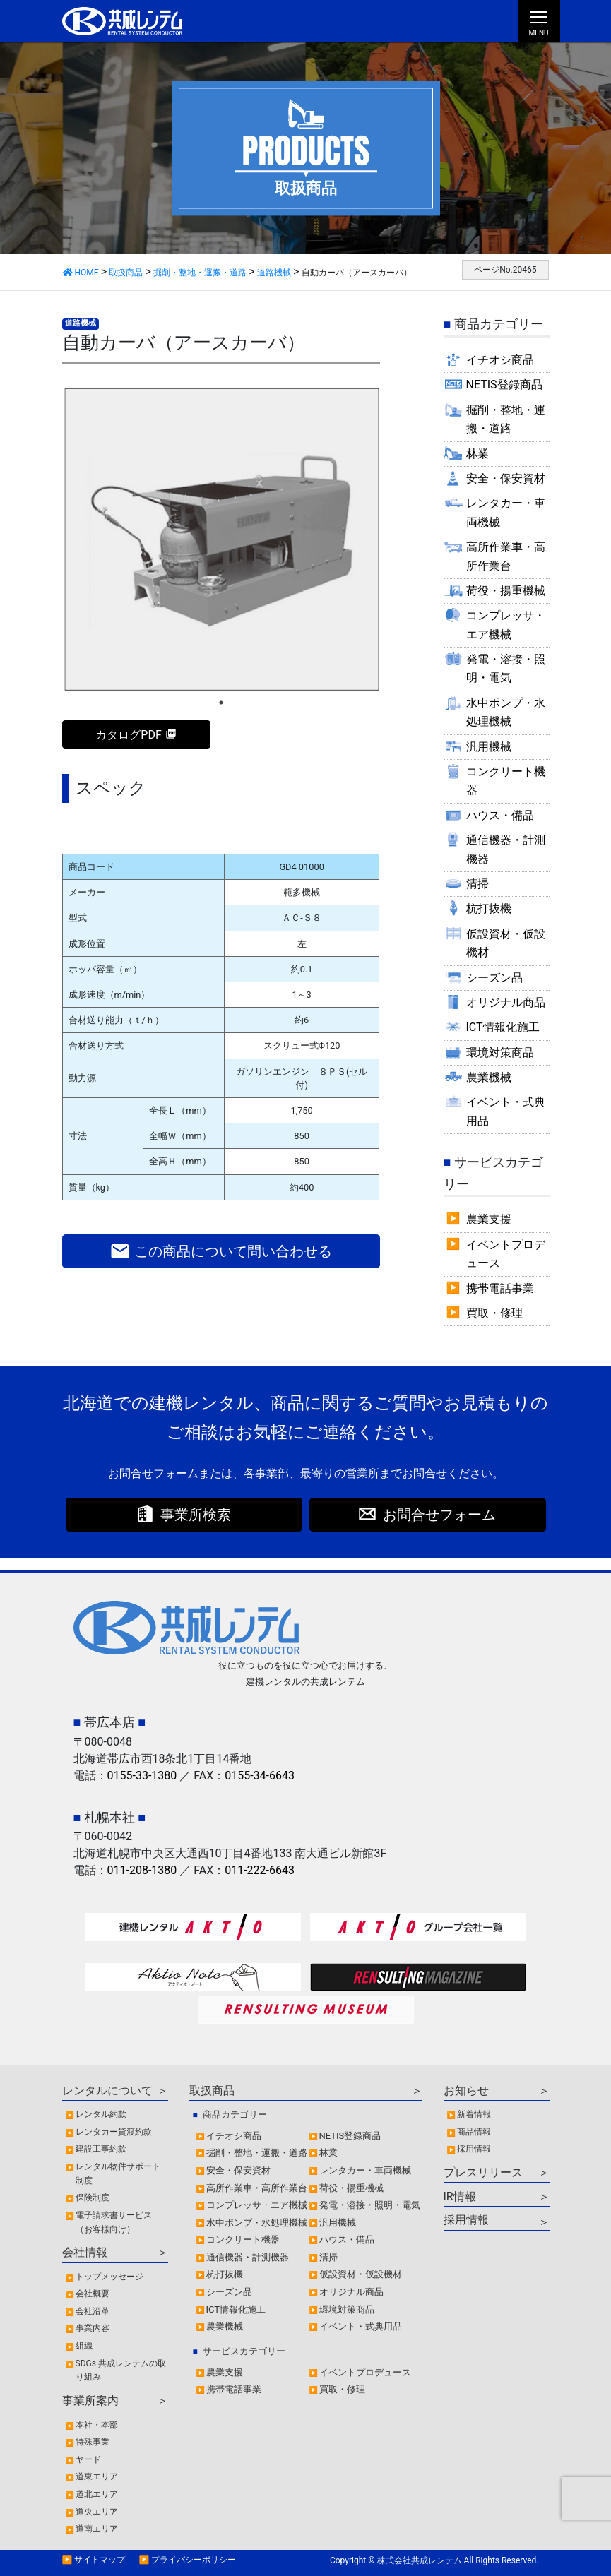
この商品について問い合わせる (220, 1251)
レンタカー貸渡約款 (114, 2132)
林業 (477, 453)
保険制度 (92, 2197)
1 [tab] (221, 703)
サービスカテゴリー (244, 2351)
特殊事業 (92, 2442)
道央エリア (97, 2512)
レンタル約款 (101, 2114)
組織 (84, 2346)
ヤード (88, 2459)
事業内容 (92, 2328)
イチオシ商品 (500, 359)
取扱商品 (212, 2090)
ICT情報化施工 (503, 1027)
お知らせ (466, 2090)
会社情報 (84, 2252)
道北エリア (97, 2494)
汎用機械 (488, 746)
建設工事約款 (101, 2149)
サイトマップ (99, 2560)
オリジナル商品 (505, 1002)
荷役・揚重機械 (505, 590)
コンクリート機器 (505, 781)
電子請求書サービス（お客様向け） (114, 2222)
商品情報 (474, 2132)
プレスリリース (483, 2172)
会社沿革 (92, 2311)
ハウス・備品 (500, 815)
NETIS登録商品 (504, 384)
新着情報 (474, 2114)
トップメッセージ (109, 2277)
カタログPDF (128, 734)
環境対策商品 (500, 1052)
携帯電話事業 (500, 1288)
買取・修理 (494, 1313)
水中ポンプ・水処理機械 (505, 712)
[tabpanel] (221, 539)
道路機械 (80, 323)
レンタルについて (107, 2090)
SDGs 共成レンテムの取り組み (121, 2371)
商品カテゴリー (235, 2114)
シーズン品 (494, 977)
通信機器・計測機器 (505, 849)
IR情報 (460, 2196)
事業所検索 (195, 1514)
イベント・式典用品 (505, 1111)
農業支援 (488, 1219)
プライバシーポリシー (193, 2560)
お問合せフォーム (439, 1514)
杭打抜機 (488, 908)
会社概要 (92, 2293)
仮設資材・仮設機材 (505, 943)
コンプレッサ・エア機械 (505, 624)
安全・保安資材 (505, 478)
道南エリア (97, 2529)
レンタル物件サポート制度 (118, 2173)
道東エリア (97, 2476)
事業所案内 (90, 2400)
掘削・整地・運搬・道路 (505, 419)
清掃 (477, 883)
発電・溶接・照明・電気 (505, 668)
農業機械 (488, 1077)
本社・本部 (97, 2425)
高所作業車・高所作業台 (505, 556)
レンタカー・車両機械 (505, 512)
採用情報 (474, 2149)
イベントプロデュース (505, 1254)
